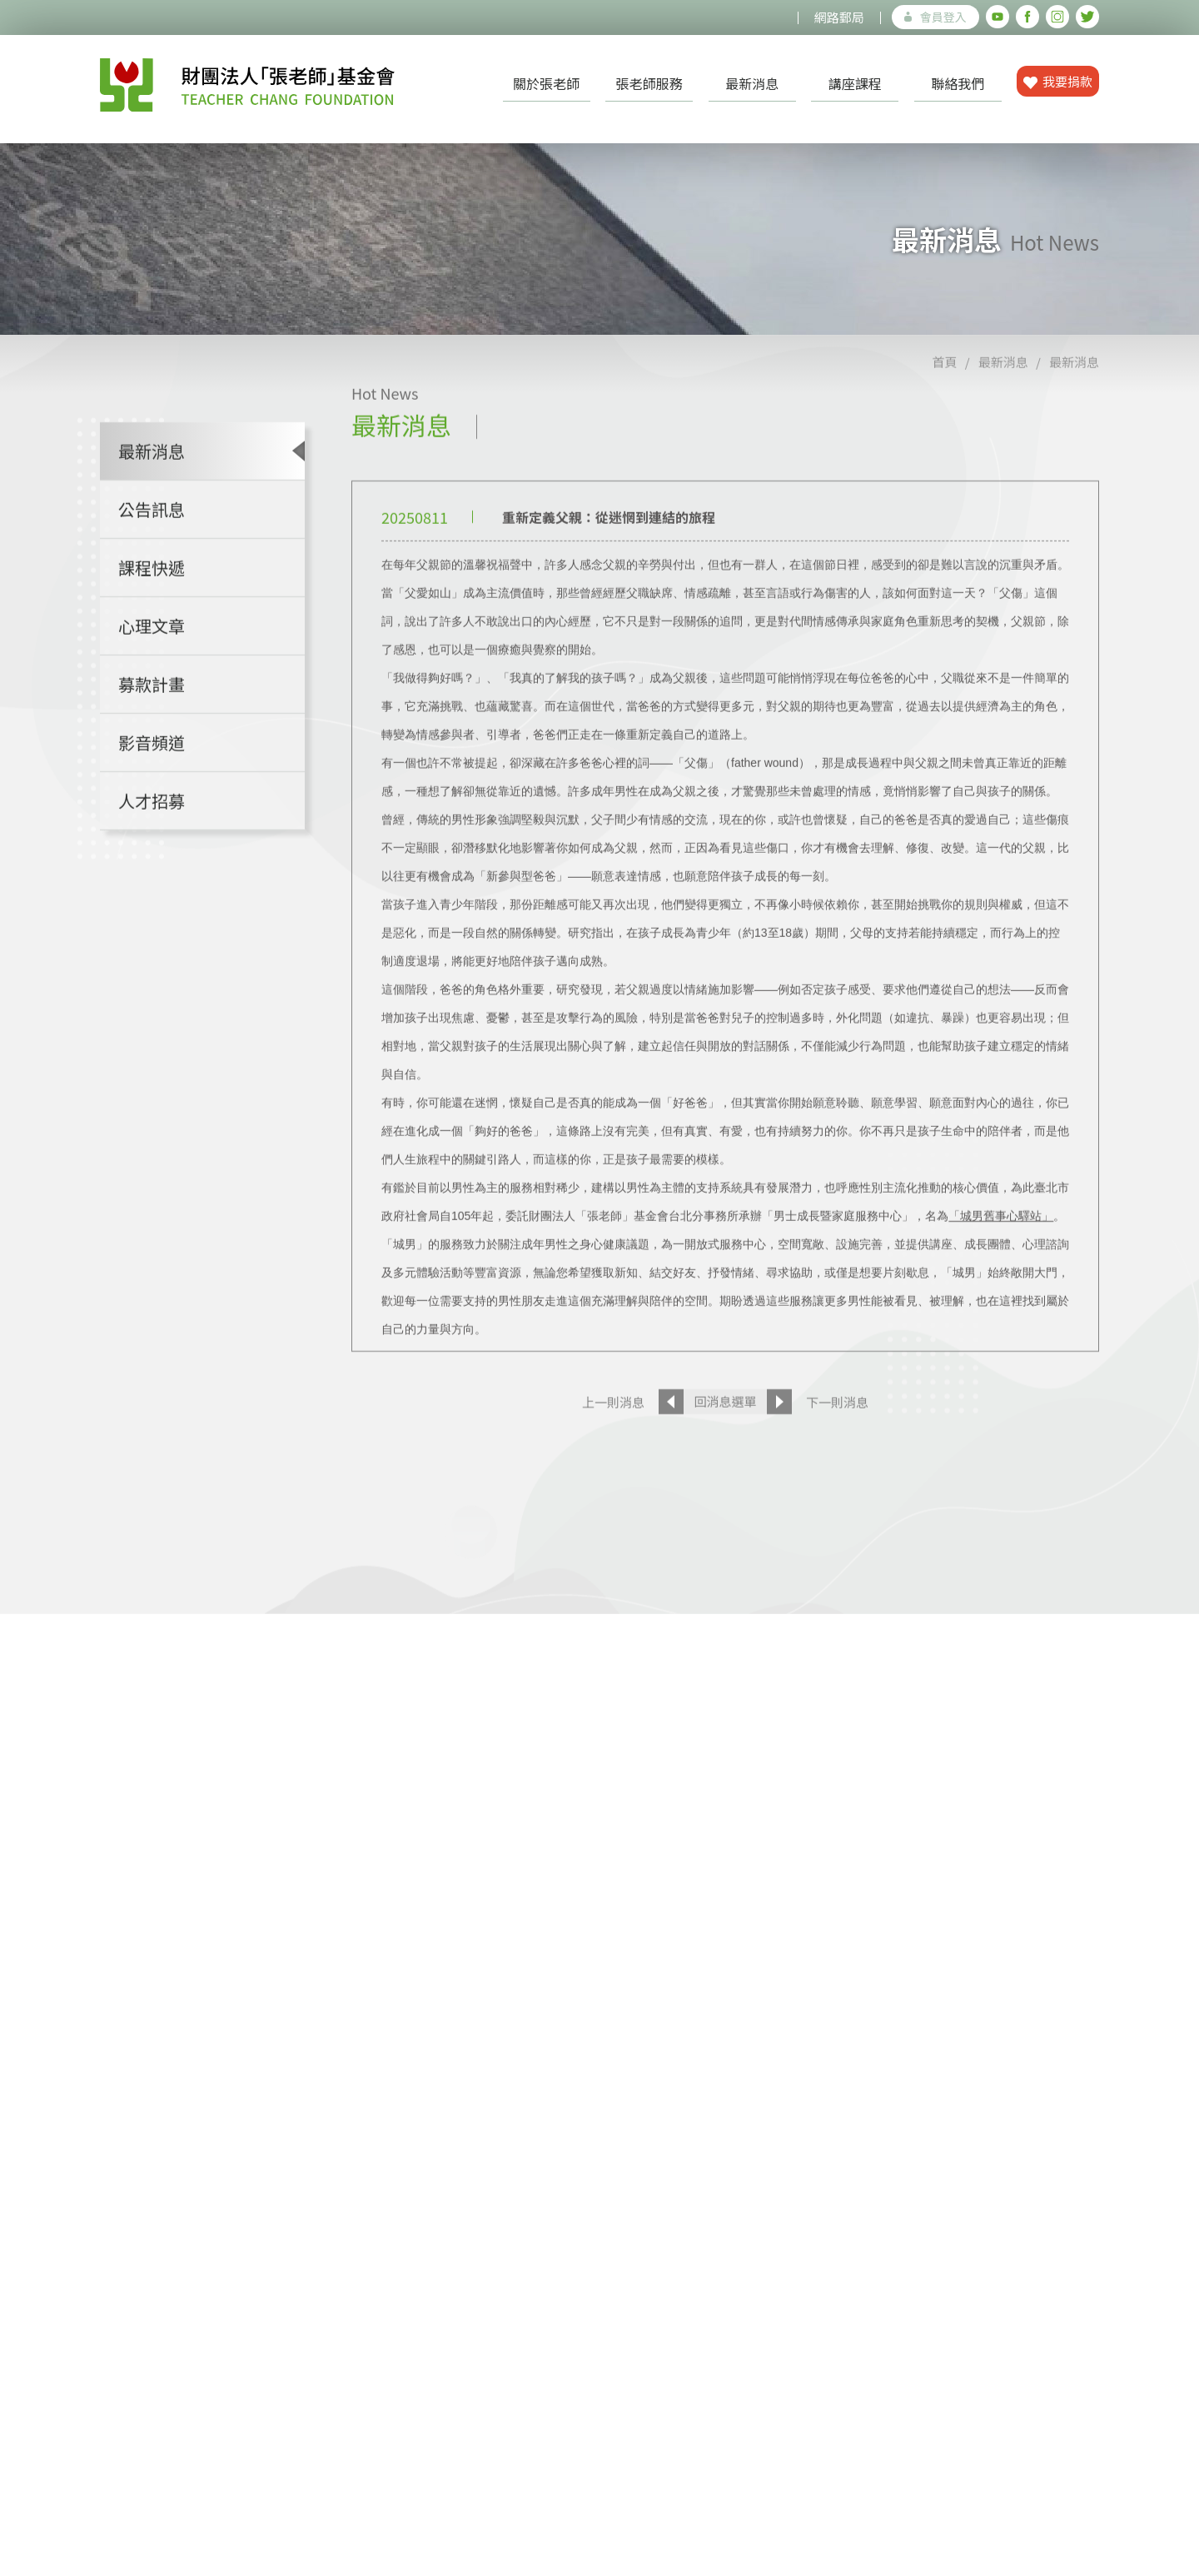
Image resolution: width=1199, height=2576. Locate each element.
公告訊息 (151, 553)
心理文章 (151, 669)
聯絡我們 (957, 83)
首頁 (944, 405)
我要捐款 (1057, 81)
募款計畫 (151, 727)
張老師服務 (649, 83)
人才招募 (151, 844)
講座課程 (855, 83)
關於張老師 (546, 83)
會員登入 (935, 16)
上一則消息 (613, 1445)
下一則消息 (837, 1445)
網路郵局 (839, 17)
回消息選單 (725, 1444)
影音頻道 (151, 786)
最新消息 (752, 83)
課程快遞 (151, 611)
